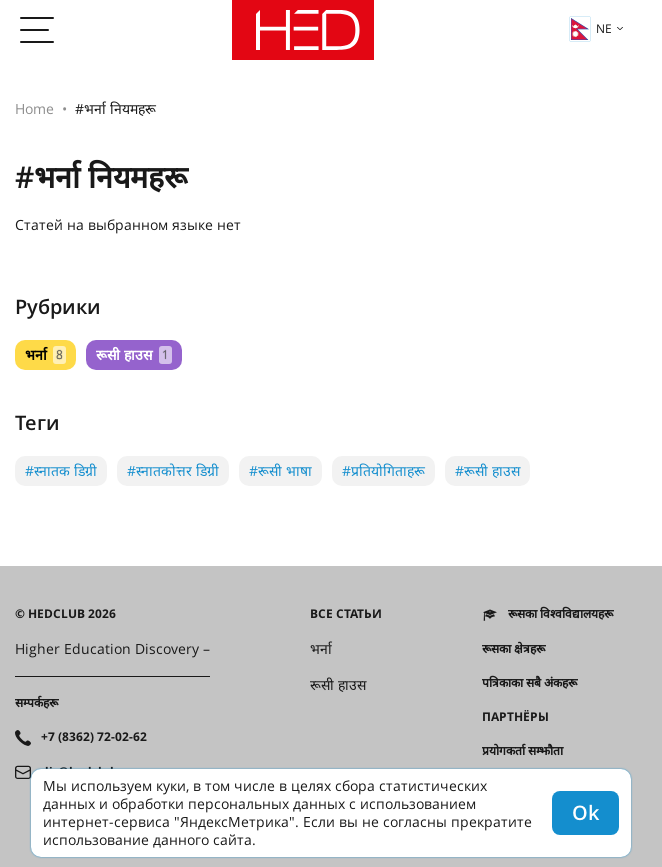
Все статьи (346, 614)
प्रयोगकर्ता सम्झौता (522, 751)
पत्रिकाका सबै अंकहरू (529, 683)
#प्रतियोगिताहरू (383, 470)
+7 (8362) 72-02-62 (94, 737)
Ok (585, 812)
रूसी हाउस (133, 354)
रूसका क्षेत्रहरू (513, 649)
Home (34, 108)
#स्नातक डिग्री (61, 470)
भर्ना (45, 354)
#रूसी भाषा (280, 470)
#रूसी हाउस (487, 470)
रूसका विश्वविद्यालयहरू (560, 614)
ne (591, 29)
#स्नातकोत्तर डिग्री (173, 470)
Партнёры (515, 717)
